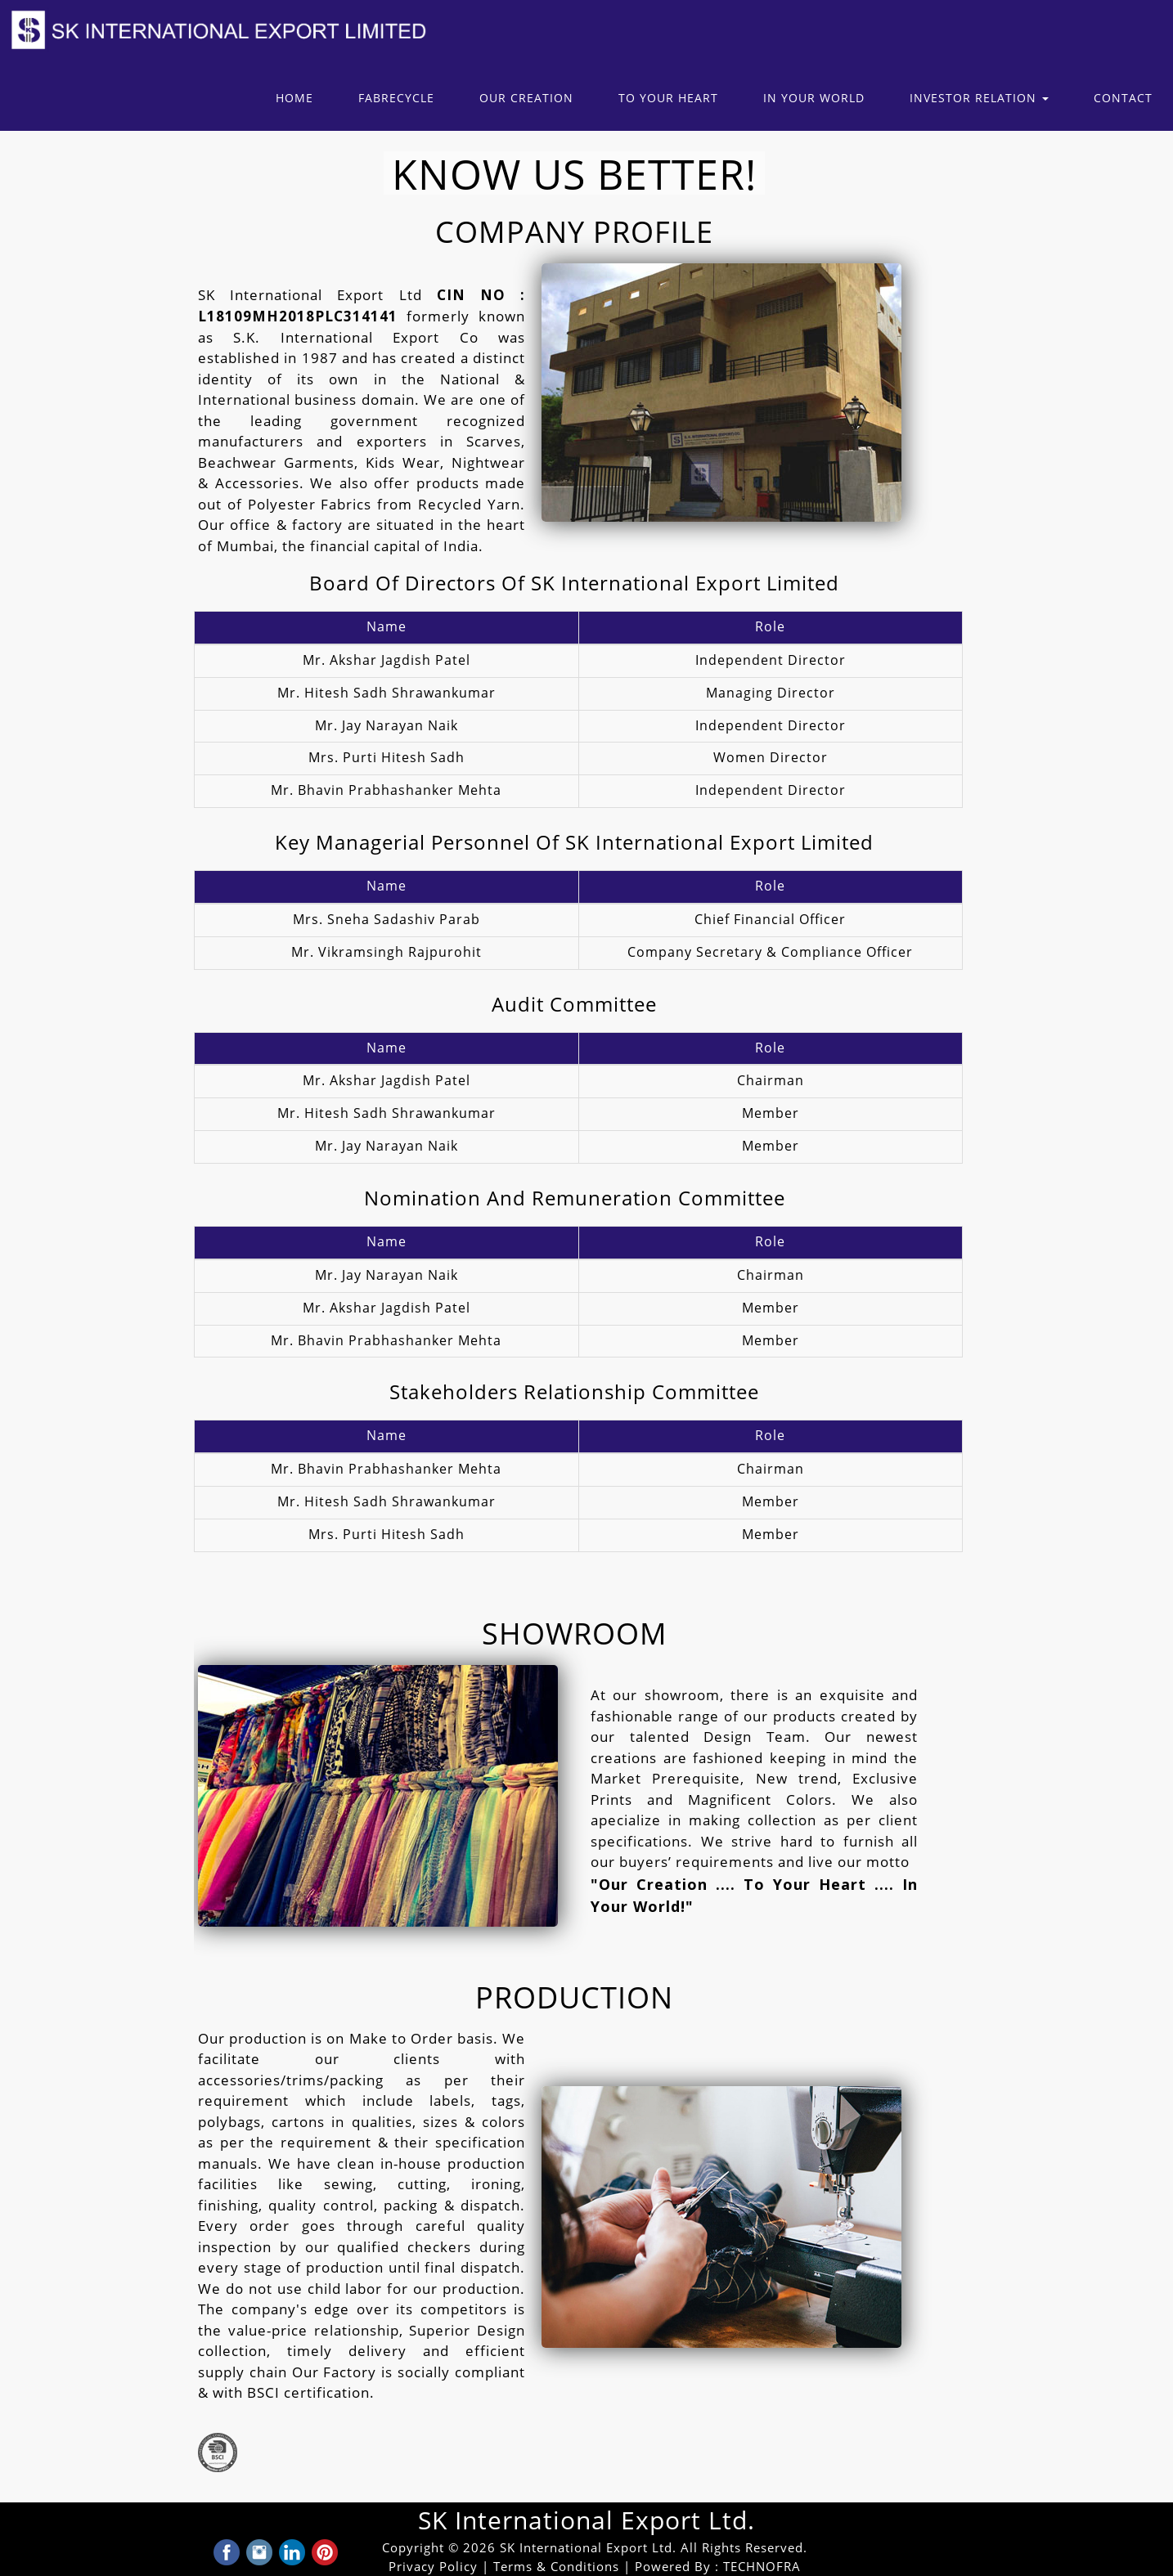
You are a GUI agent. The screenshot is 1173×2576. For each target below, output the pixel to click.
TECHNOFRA (762, 2567)
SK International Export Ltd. (586, 2521)
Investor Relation (979, 98)
